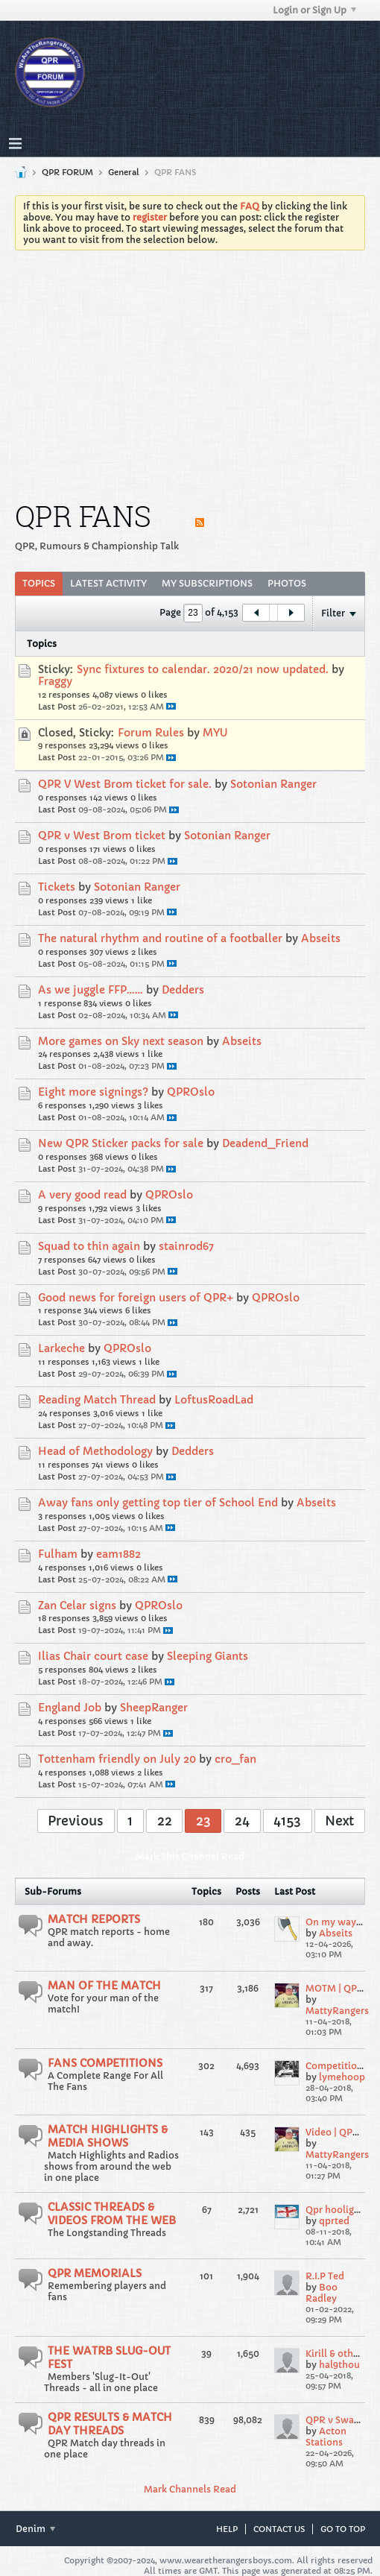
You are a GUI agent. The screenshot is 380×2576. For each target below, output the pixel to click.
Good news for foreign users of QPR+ (135, 1297)
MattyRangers (337, 2010)
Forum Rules (151, 732)
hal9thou (339, 2364)
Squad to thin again (89, 1246)
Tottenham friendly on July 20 (117, 1759)
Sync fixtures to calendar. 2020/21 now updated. (203, 669)
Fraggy (55, 681)
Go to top (342, 2529)
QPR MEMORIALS (95, 2273)
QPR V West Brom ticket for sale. (125, 784)
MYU (215, 732)
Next (339, 1821)
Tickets (56, 887)
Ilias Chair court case (93, 1656)
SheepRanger (154, 1707)
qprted (334, 2220)
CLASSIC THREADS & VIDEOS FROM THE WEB (112, 2213)
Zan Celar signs (77, 1605)
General (123, 172)
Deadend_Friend (265, 1143)
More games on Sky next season (120, 1041)
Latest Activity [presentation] (108, 583)
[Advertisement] (190, 373)
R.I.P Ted (324, 2276)
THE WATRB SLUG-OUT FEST (109, 2357)
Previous (76, 1821)
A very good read (82, 1195)
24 (242, 1821)
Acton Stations (325, 2436)
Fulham (57, 1554)
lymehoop (342, 2077)
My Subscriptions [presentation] (207, 583)
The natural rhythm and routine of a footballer (160, 938)
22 (164, 1821)
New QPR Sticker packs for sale (120, 1143)
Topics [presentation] (38, 583)
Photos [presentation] (286, 583)
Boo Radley (321, 2293)
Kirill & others (336, 2353)
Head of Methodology (95, 1451)
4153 (287, 1821)
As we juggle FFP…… (90, 990)
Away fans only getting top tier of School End (158, 1502)
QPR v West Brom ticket (101, 835)
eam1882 (118, 1554)
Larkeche (61, 1348)
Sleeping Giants (207, 1656)
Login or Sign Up (314, 10)
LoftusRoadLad (213, 1400)
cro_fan (235, 1759)
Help (227, 2529)
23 (203, 1821)
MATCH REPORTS (94, 1919)
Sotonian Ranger (273, 784)
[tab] (39, 584)
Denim (35, 2528)
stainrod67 (186, 1246)
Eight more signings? (93, 1092)
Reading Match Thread (97, 1400)
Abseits (321, 938)
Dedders (183, 990)
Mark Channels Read (190, 2489)
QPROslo (191, 1092)
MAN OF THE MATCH (104, 1985)
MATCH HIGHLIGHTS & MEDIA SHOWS (108, 2136)
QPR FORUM (67, 172)
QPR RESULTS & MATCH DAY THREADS (110, 2424)
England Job (69, 1707)
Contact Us (279, 2529)
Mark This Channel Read (190, 1856)
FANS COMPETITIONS (105, 2063)
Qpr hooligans (337, 2209)
